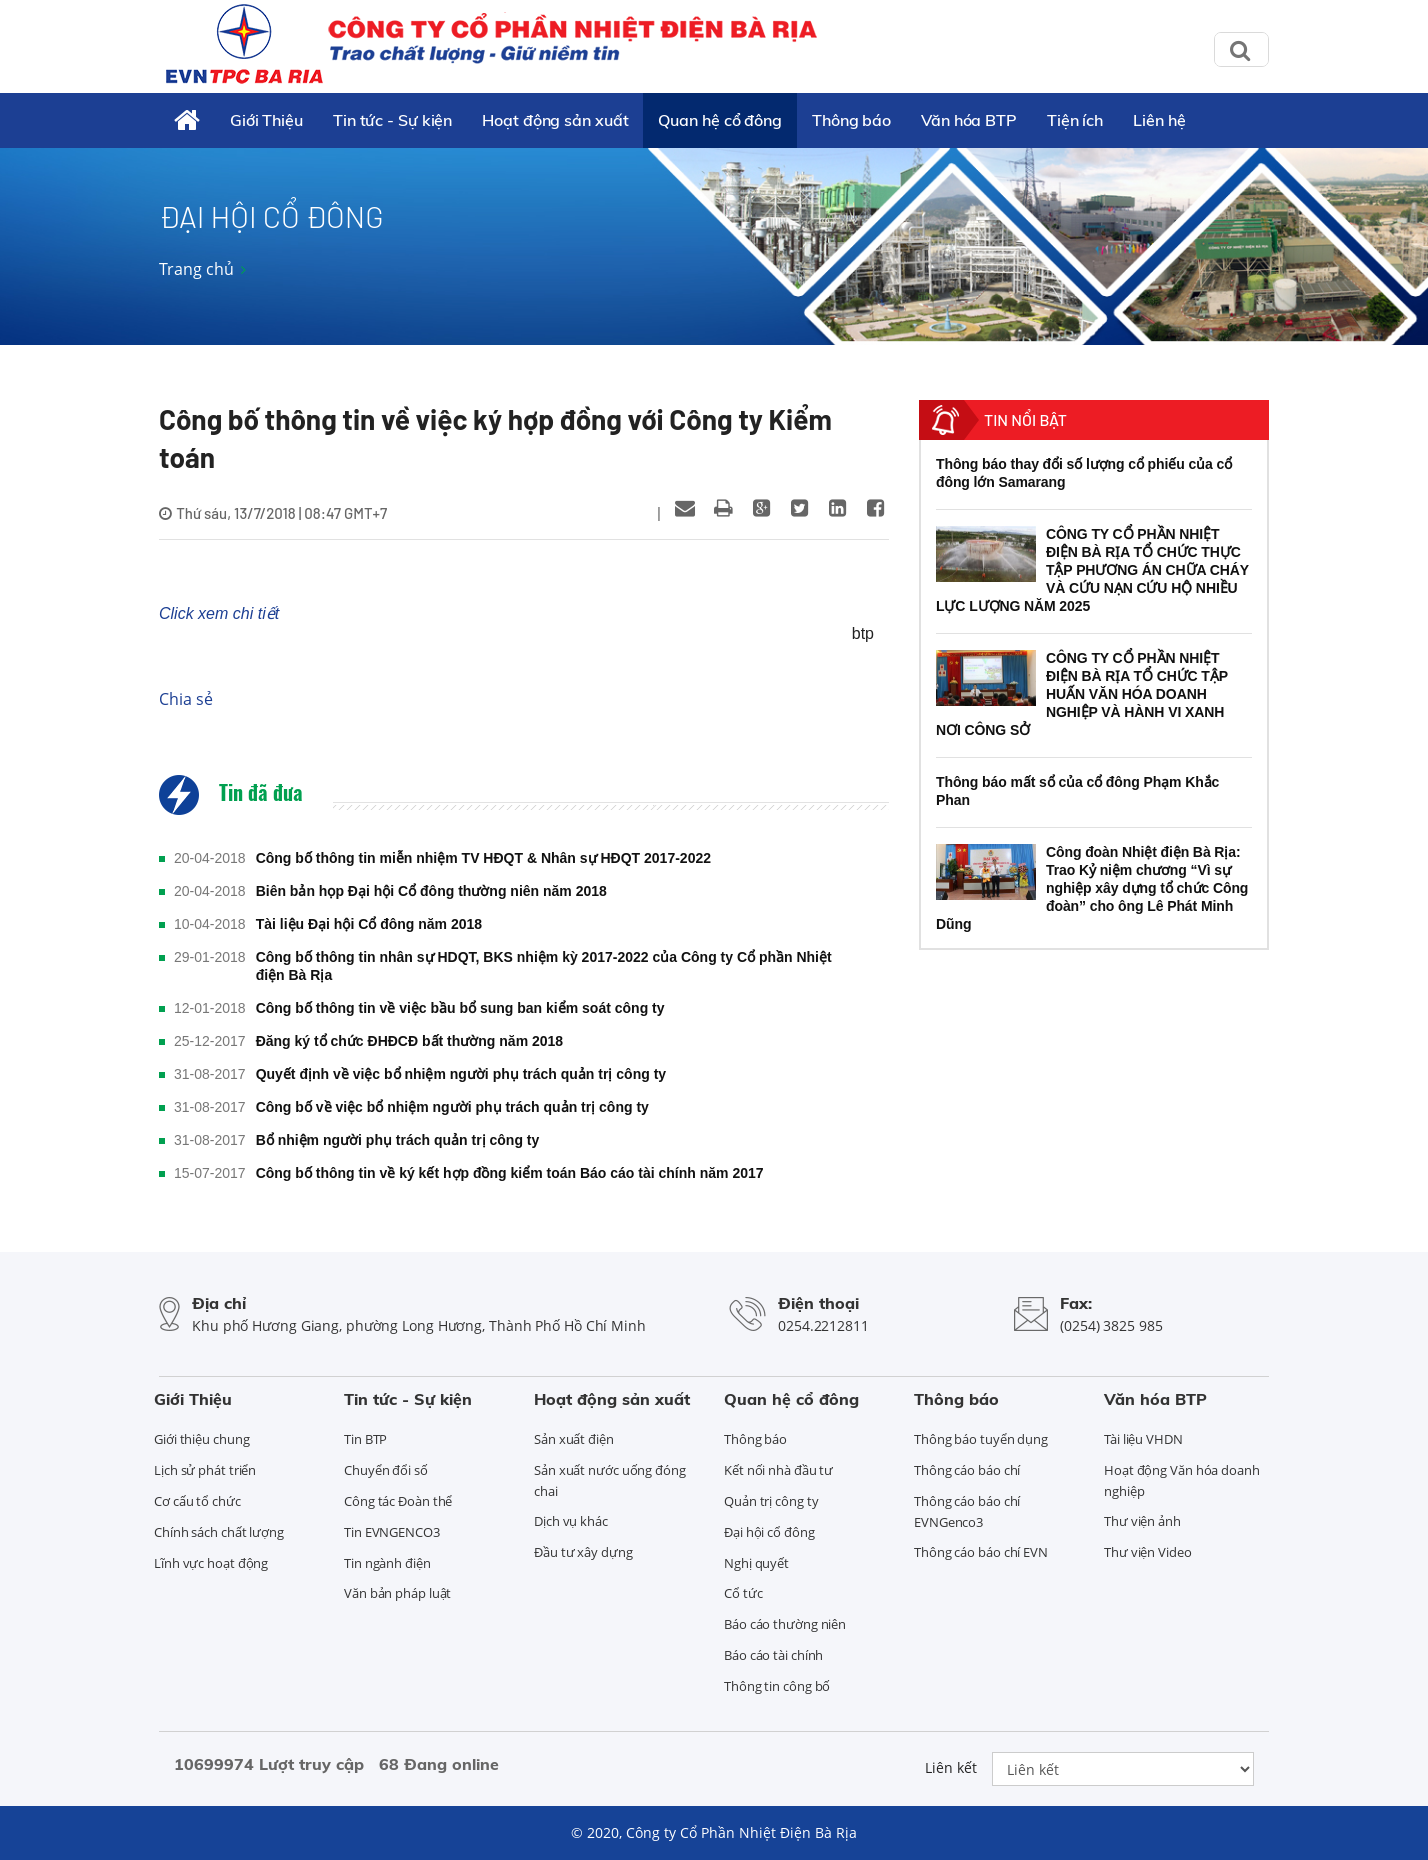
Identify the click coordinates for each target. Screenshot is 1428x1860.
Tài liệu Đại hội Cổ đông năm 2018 (369, 924)
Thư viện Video (1148, 1552)
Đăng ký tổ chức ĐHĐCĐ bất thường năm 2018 (410, 1041)
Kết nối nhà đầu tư (778, 1470)
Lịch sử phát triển (205, 1470)
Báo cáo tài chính (773, 1655)
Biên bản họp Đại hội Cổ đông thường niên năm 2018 (431, 891)
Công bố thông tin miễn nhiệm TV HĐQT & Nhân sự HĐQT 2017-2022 (483, 858)
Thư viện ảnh (1142, 1521)
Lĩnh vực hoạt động (211, 1563)
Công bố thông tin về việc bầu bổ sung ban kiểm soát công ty (460, 1008)
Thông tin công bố (777, 1686)
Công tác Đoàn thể (398, 1501)
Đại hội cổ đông (769, 1532)
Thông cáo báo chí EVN (981, 1552)
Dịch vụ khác (571, 1521)
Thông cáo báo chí (967, 1470)
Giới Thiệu (266, 120)
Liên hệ (1159, 120)
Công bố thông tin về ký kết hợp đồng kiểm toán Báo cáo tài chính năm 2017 (510, 1173)
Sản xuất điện (574, 1439)
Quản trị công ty (771, 1501)
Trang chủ (196, 269)
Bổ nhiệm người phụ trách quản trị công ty (398, 1140)
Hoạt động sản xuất (555, 120)
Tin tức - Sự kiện (392, 120)
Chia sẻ (186, 699)
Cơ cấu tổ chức (197, 1501)
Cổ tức (743, 1593)
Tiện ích (1075, 120)
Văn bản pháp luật (397, 1593)
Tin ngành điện (387, 1563)
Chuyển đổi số (386, 1470)
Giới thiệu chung (201, 1439)
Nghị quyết (756, 1563)
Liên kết (951, 1767)
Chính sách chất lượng (219, 1532)
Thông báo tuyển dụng (981, 1439)
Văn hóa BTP (969, 120)
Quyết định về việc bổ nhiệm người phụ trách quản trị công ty (461, 1074)
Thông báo (851, 120)
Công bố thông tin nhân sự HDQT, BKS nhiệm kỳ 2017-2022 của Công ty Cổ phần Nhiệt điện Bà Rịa (544, 966)
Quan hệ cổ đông (720, 120)
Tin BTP (365, 1439)
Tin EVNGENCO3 (392, 1532)
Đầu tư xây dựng (583, 1552)
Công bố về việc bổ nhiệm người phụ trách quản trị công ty (452, 1107)
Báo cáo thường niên (785, 1624)
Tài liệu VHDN (1143, 1439)
